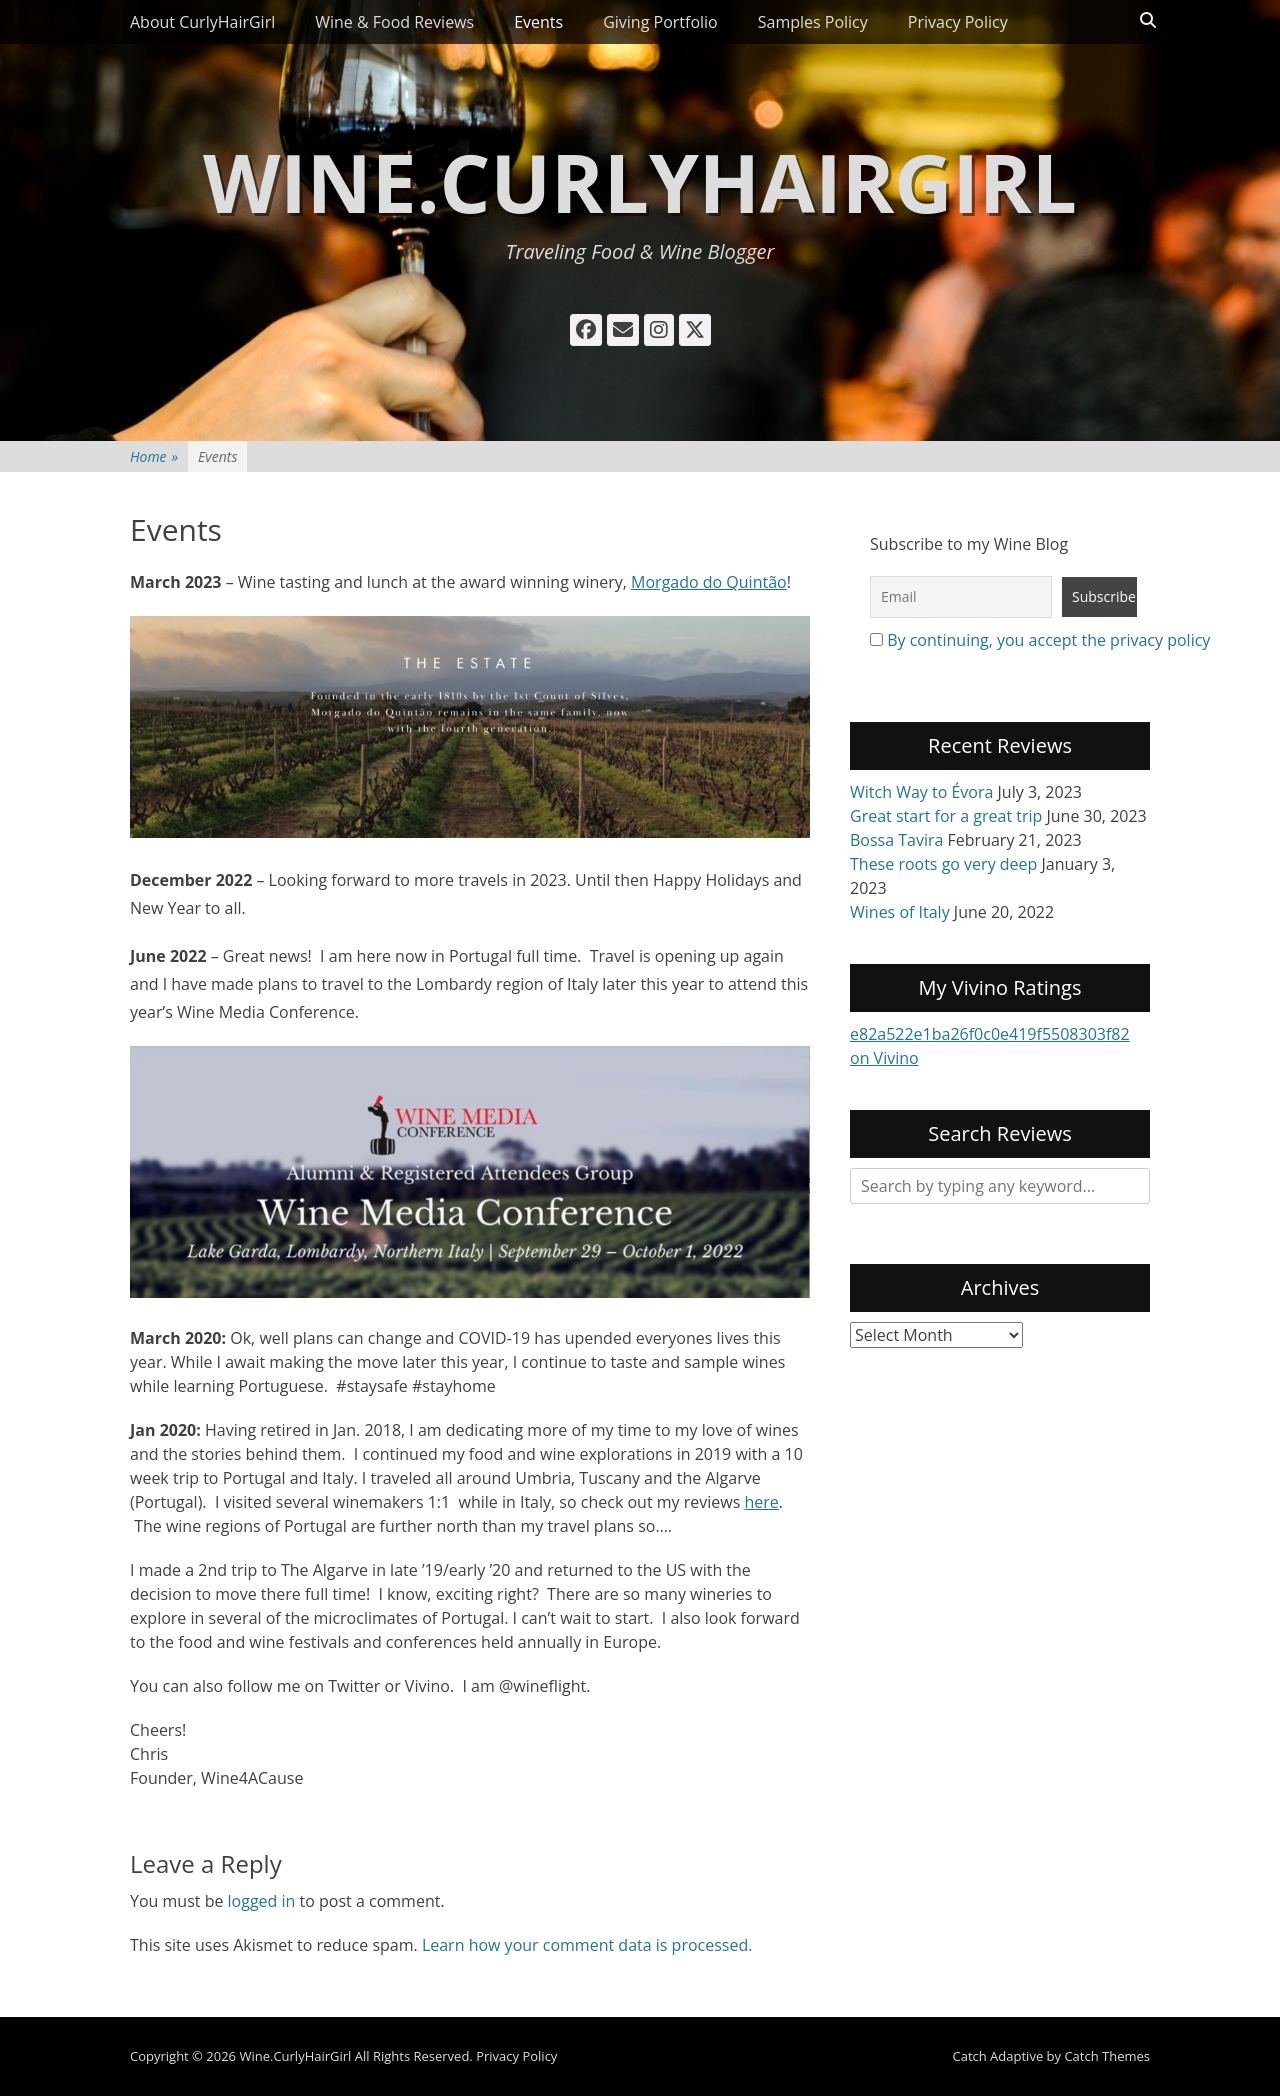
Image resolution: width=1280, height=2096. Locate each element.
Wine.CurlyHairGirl (640, 181)
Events (538, 22)
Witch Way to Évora (921, 792)
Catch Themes (1107, 2056)
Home (154, 456)
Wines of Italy (900, 912)
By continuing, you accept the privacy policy (1048, 640)
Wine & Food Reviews (394, 22)
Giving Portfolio (660, 22)
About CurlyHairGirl (202, 22)
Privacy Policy (958, 22)
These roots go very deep (943, 864)
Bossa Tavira (896, 840)
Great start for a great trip (946, 816)
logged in (262, 1901)
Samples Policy (813, 22)
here (761, 1502)
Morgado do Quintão (709, 582)
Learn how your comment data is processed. (587, 1945)
